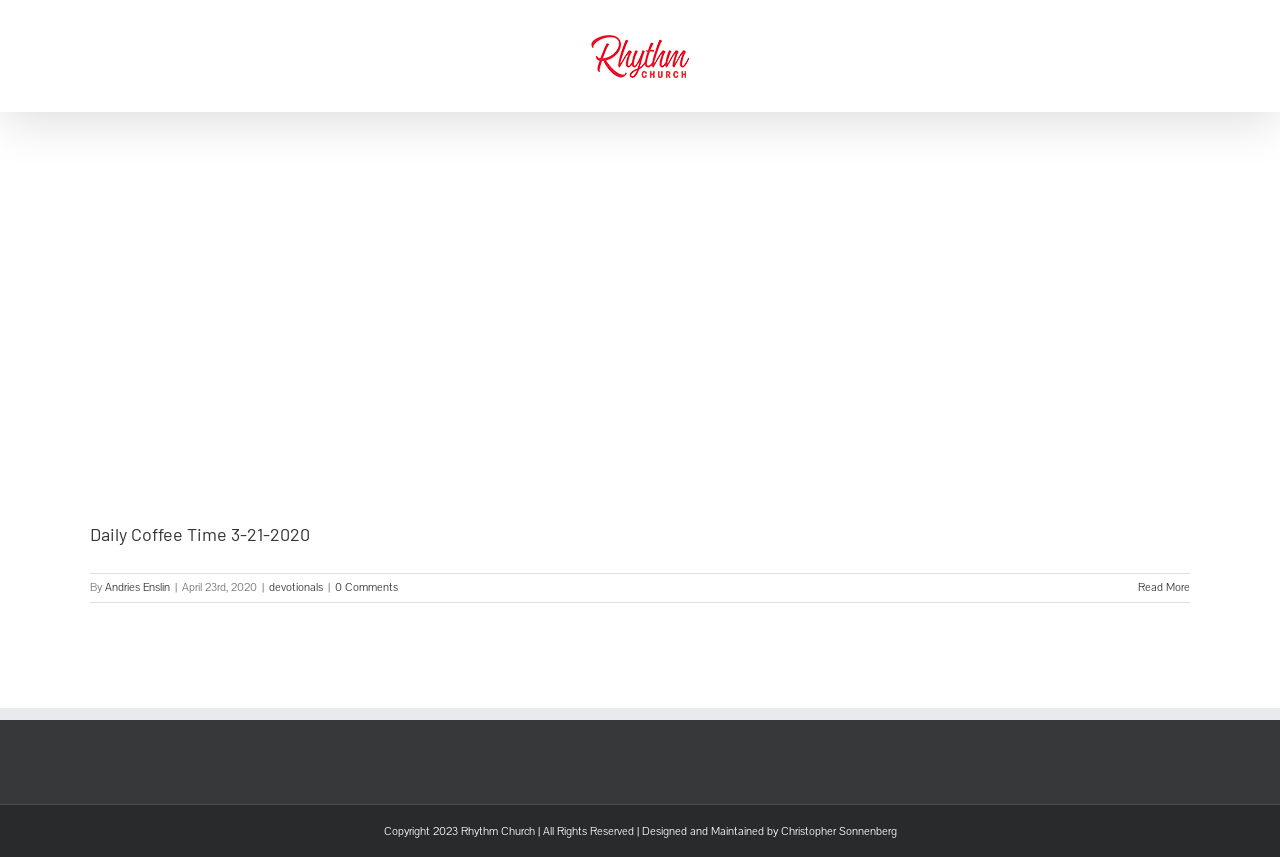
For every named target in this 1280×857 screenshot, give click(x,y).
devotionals (296, 587)
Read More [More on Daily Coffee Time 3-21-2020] (1164, 587)
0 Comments (366, 587)
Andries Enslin (137, 587)
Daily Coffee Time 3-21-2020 (200, 534)
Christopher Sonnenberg (839, 831)
